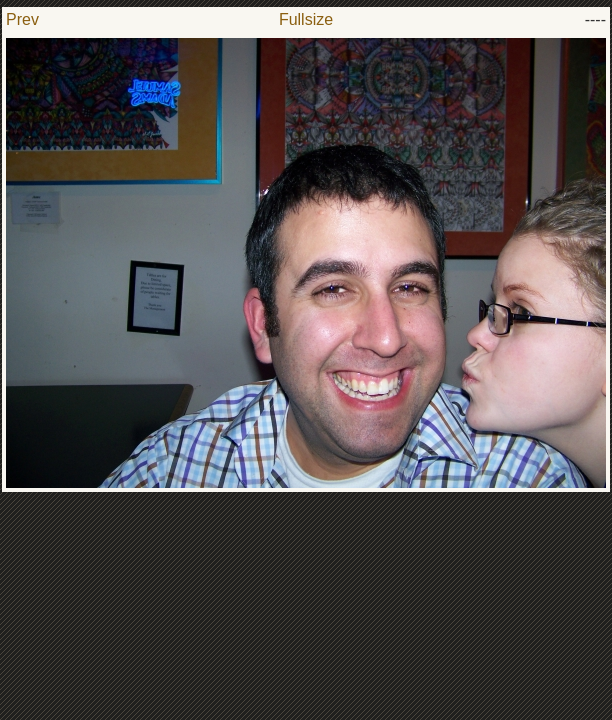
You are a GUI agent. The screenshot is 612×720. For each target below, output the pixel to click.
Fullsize (306, 19)
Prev (22, 19)
